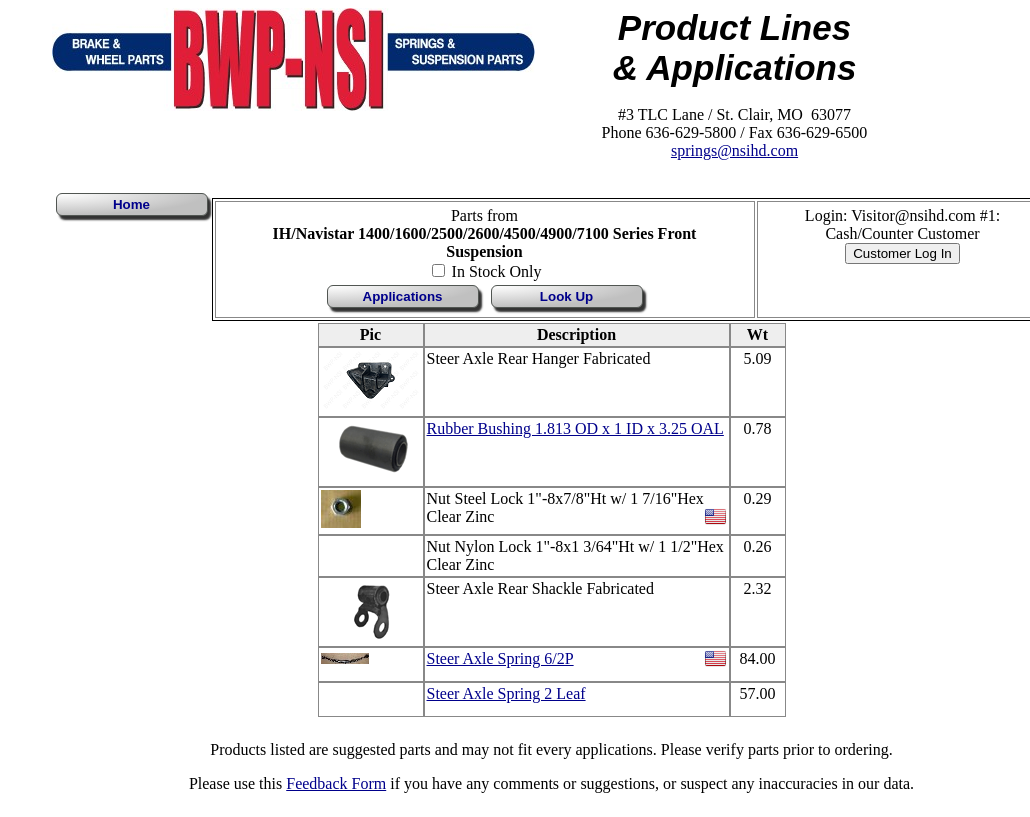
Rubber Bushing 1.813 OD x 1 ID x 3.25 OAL (575, 428)
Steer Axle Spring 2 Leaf (506, 693)
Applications (403, 296)
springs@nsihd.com (734, 150)
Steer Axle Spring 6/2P (500, 658)
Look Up (566, 296)
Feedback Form (336, 783)
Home (131, 204)
